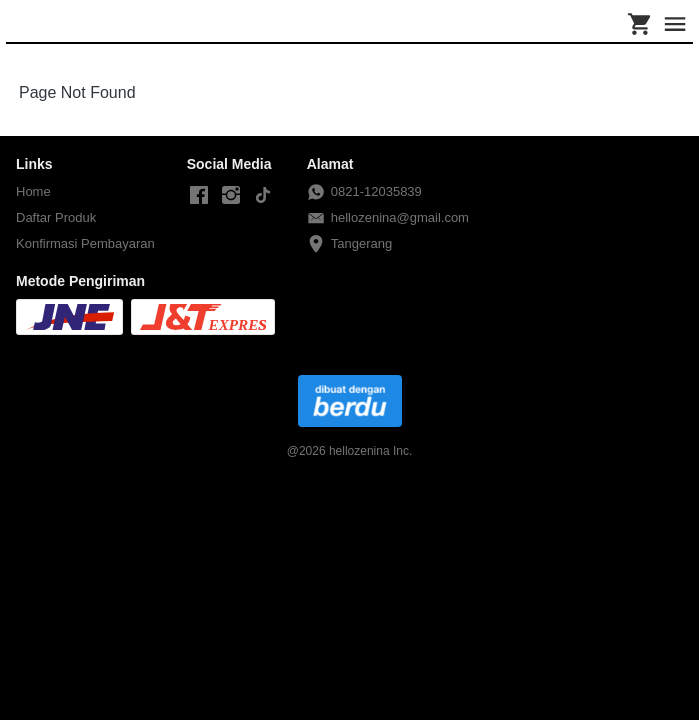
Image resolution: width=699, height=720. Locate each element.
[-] (199, 196)
